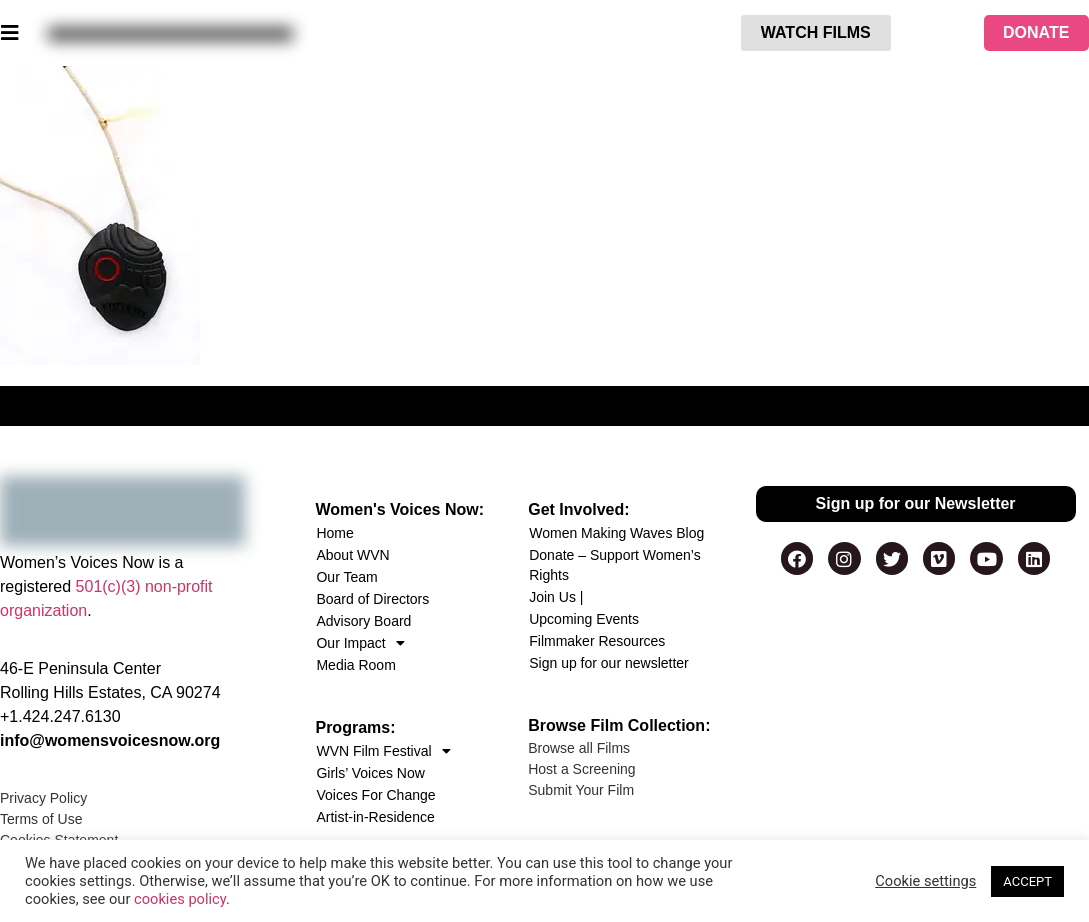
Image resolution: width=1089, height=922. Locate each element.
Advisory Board (363, 621)
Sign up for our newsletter (609, 663)
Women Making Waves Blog (616, 533)
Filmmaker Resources (597, 641)
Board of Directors (372, 599)
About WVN (352, 555)
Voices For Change (375, 795)
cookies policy (180, 899)
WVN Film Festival (383, 751)
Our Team (346, 577)
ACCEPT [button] (1027, 881)
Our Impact (360, 643)
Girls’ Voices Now (370, 773)
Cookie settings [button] (925, 881)
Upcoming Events (584, 619)
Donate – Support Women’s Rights (614, 565)
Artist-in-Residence (375, 817)
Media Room (355, 665)
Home (334, 533)
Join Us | (556, 597)
